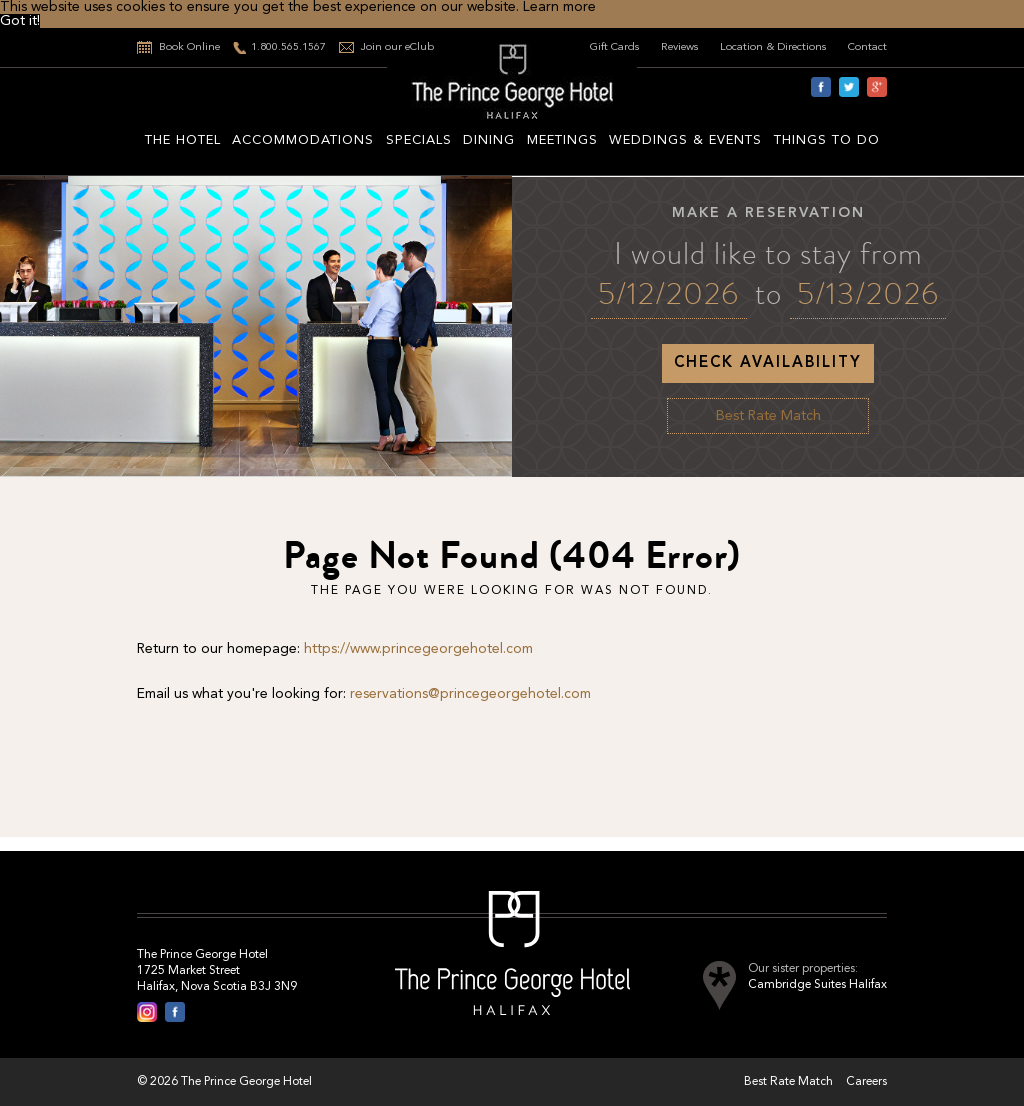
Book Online (189, 47)
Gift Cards (615, 47)
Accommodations (303, 140)
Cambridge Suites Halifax (817, 985)
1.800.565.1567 (288, 47)
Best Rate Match (768, 416)
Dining (489, 140)
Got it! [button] (20, 21)
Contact (867, 47)
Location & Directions (773, 47)
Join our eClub (397, 47)
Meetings (562, 140)
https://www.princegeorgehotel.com (418, 649)
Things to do (827, 140)
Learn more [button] (559, 7)
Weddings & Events (685, 140)
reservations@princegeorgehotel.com (470, 694)
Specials (419, 140)
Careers (866, 1082)
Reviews (680, 47)
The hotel (183, 140)
